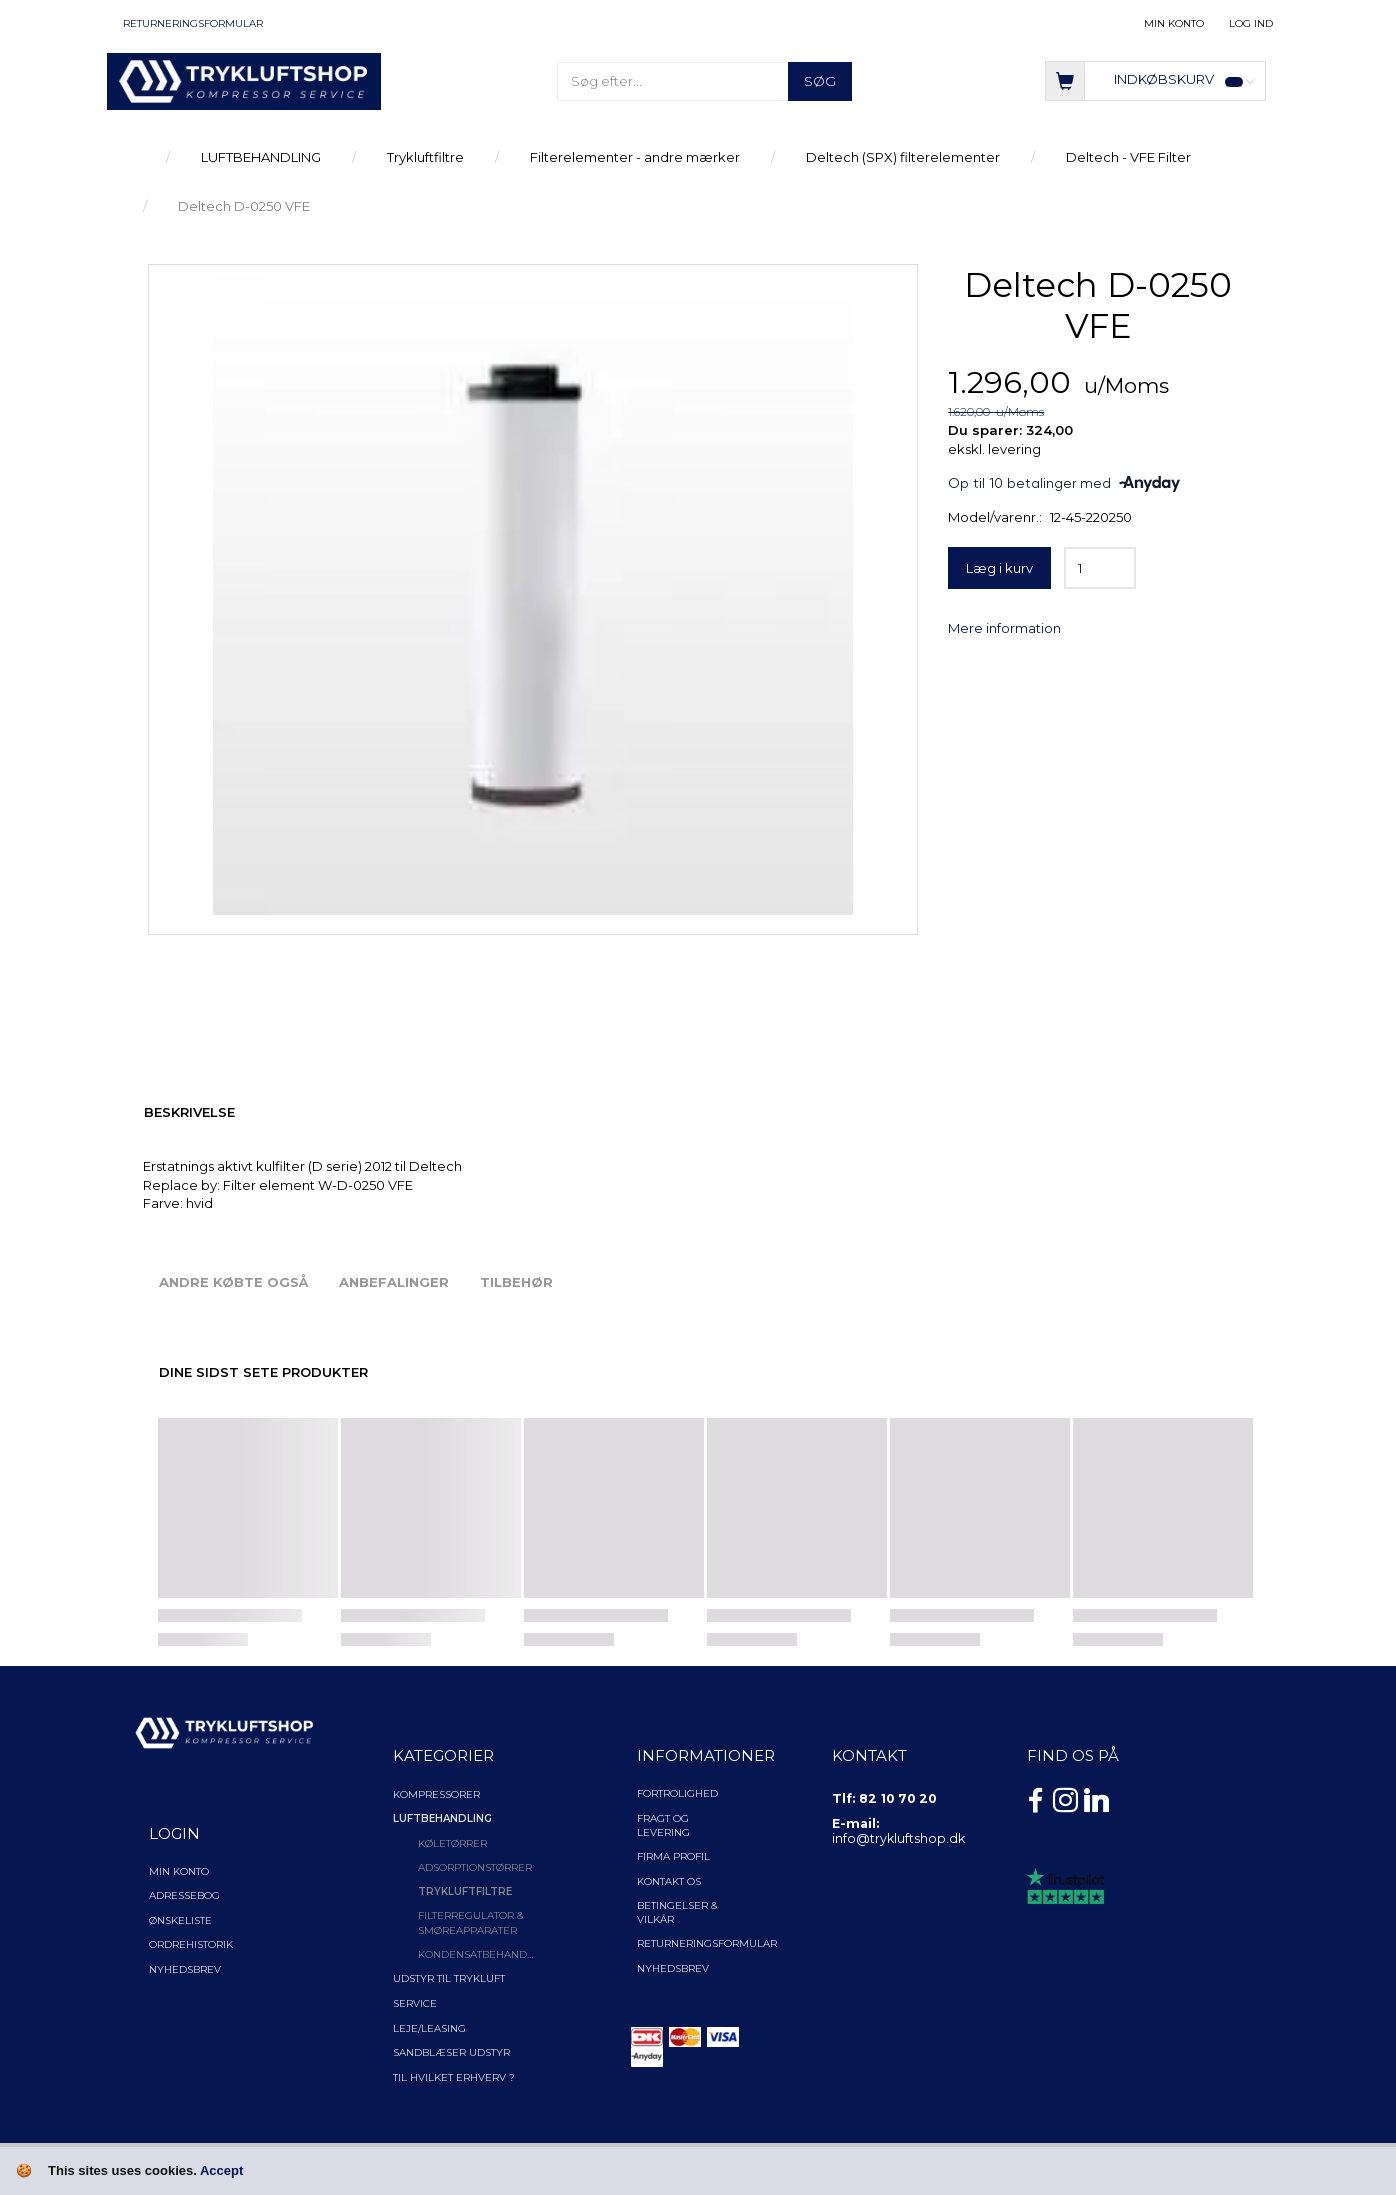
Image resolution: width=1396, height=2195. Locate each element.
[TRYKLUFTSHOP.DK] (244, 80)
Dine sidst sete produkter (263, 1372)
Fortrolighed (677, 1793)
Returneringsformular (193, 23)
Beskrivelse (189, 1112)
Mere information (1004, 628)
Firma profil (673, 1856)
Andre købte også (233, 1282)
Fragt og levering (663, 1825)
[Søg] (820, 81)
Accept (221, 2170)
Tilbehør (516, 1282)
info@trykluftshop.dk (898, 1838)
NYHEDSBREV (673, 1968)
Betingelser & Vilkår (677, 1912)
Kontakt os (669, 1881)
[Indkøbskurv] (1155, 79)
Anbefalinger (394, 1282)
